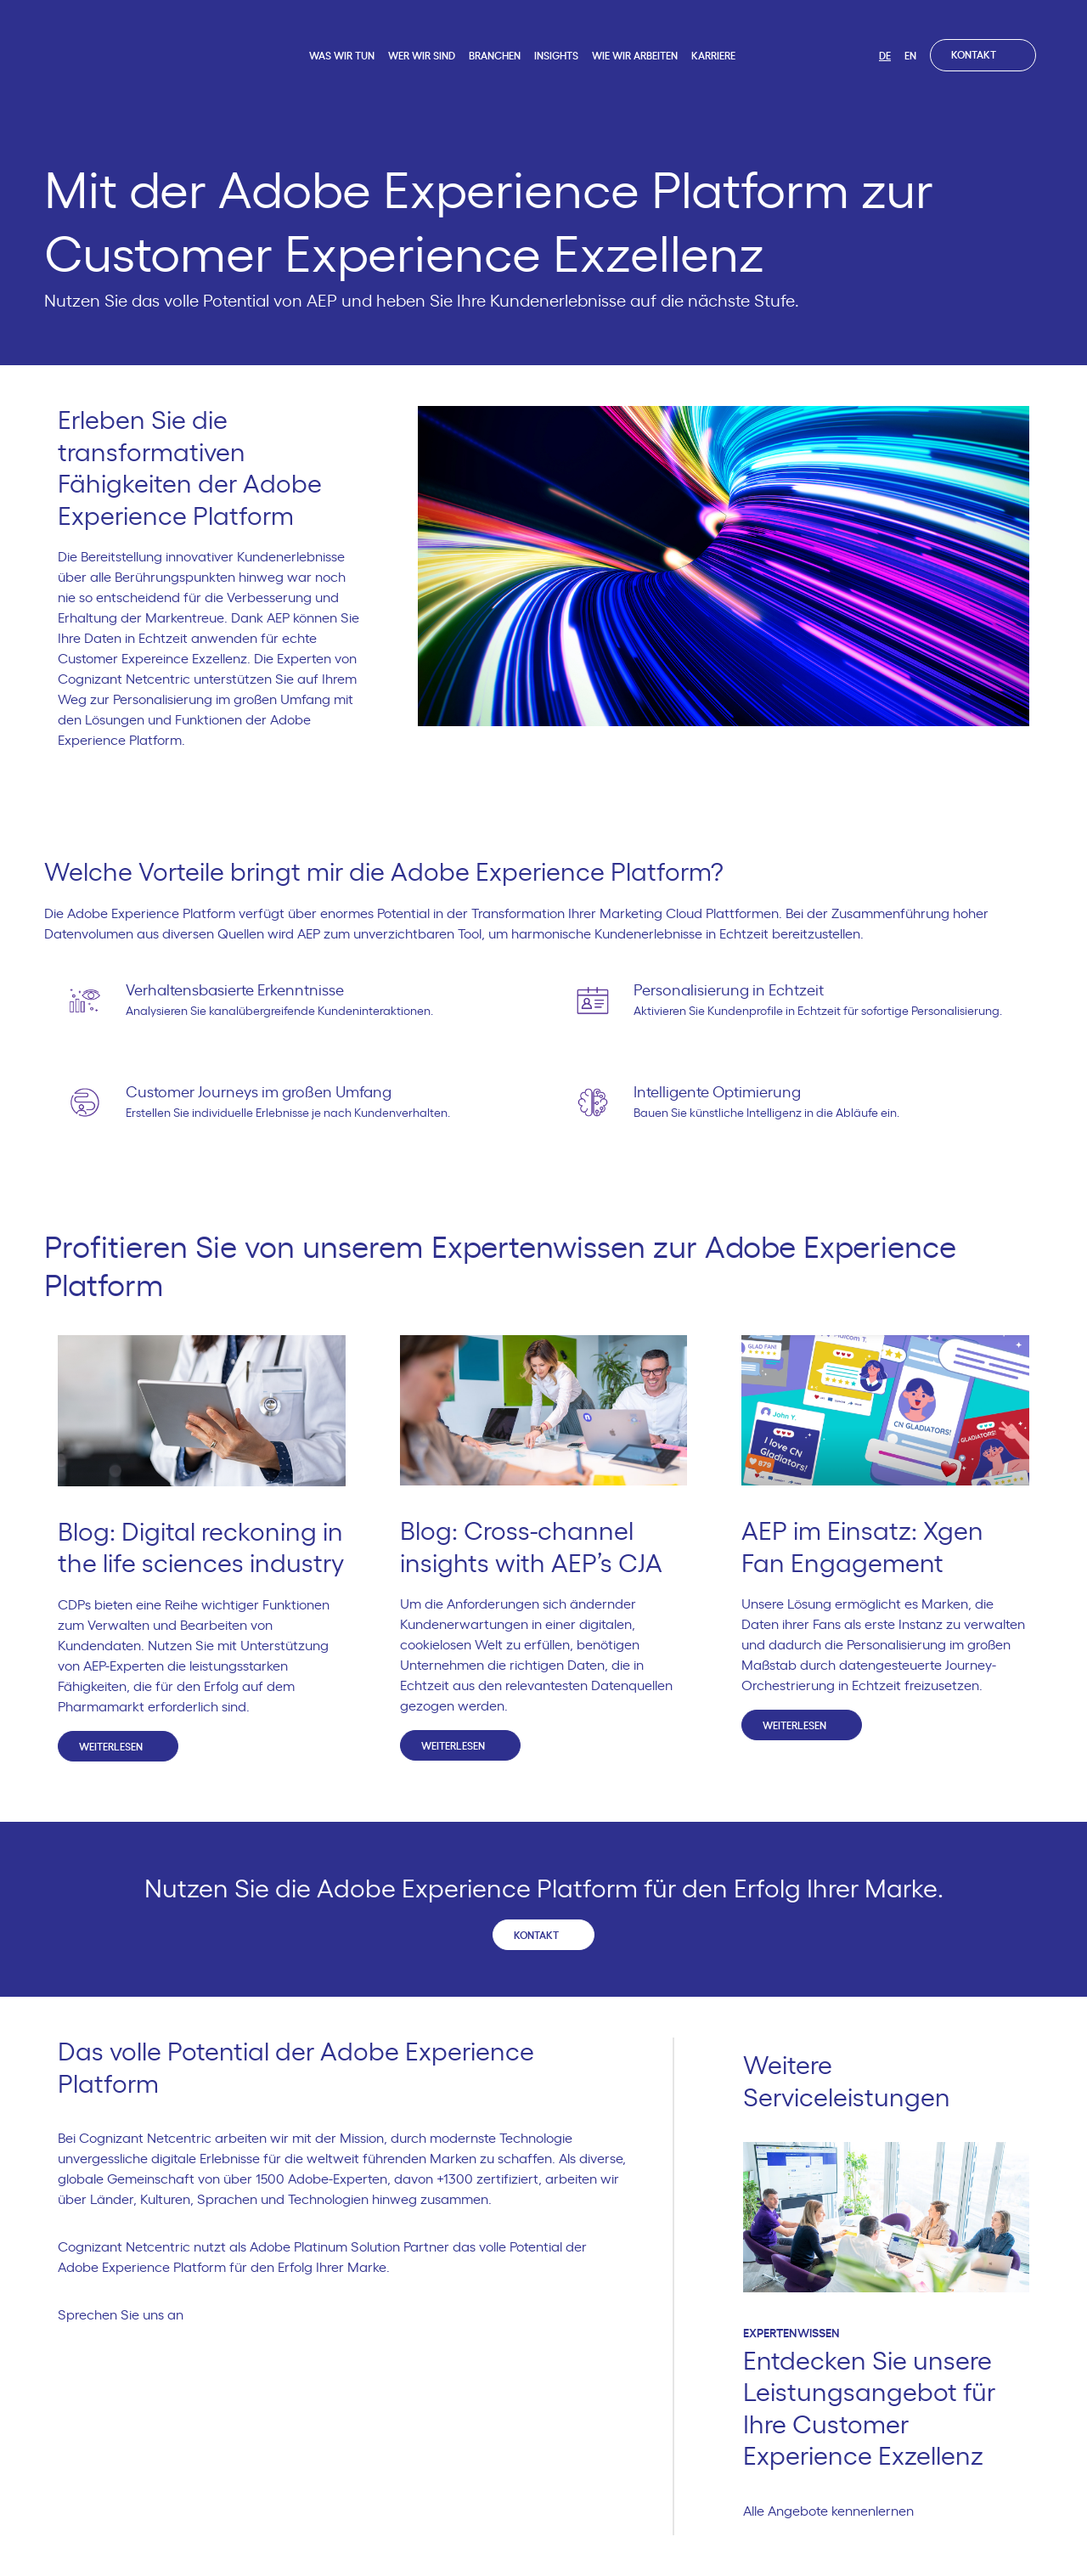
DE (885, 56)
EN (910, 56)
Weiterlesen (118, 1746)
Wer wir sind (421, 56)
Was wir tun (342, 56)
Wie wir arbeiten (635, 56)
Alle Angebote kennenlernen (835, 2511)
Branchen (495, 56)
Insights (556, 56)
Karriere (713, 56)
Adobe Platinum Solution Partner (349, 2247)
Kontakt (983, 54)
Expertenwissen (791, 2334)
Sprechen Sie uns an (128, 2315)
